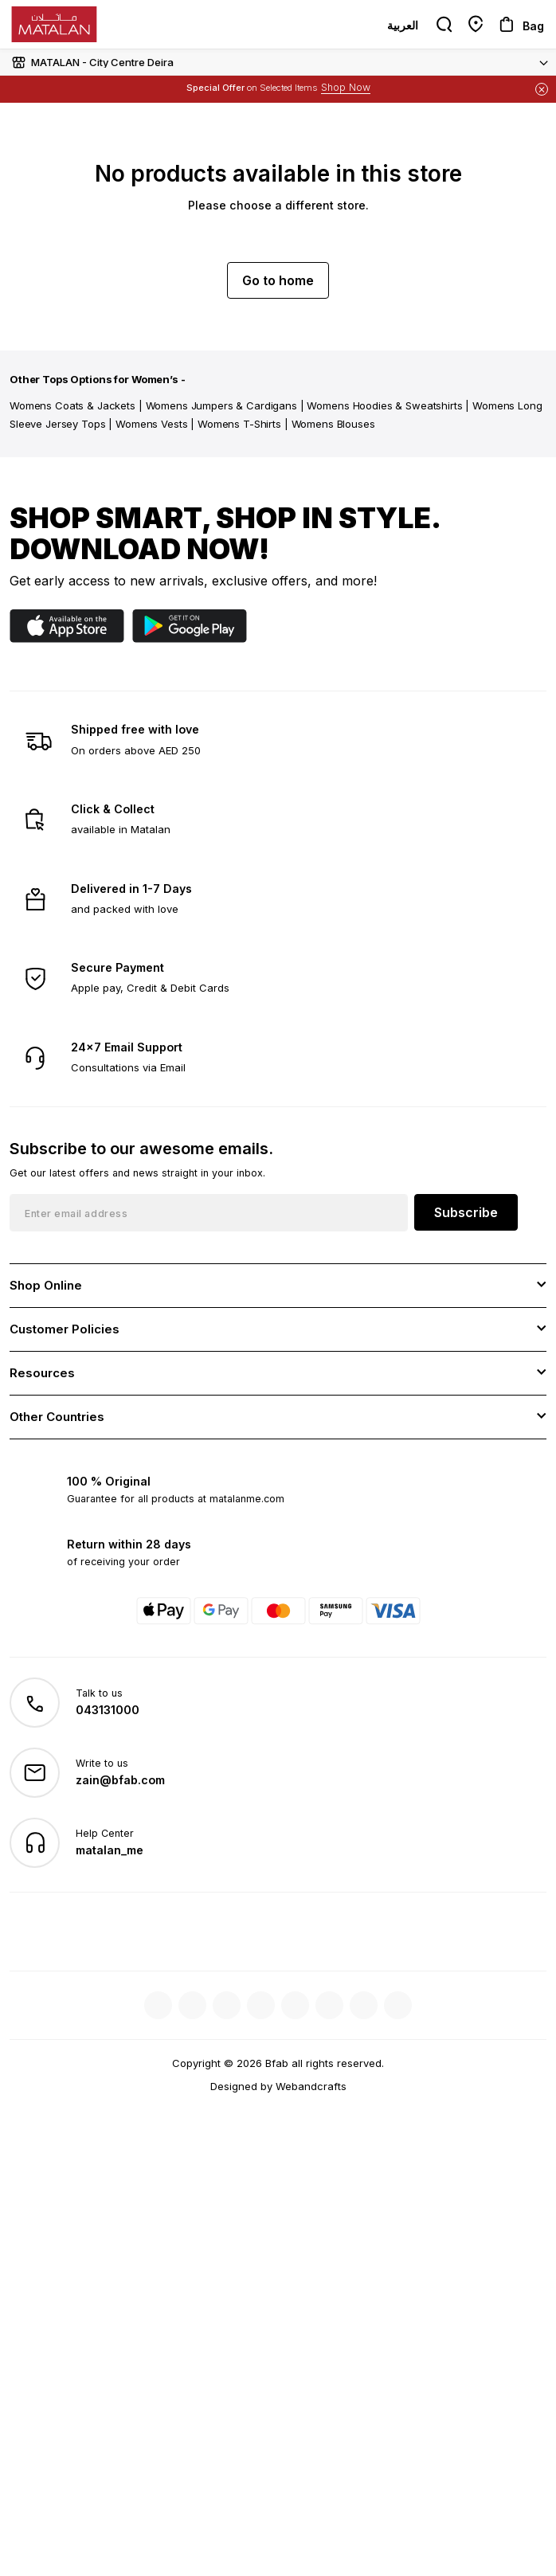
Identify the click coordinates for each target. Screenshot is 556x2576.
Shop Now (345, 87)
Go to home (278, 280)
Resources (42, 1372)
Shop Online (46, 1285)
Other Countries (57, 1416)
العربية (402, 25)
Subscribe (466, 1212)
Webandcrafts (311, 2086)
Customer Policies (64, 1329)
